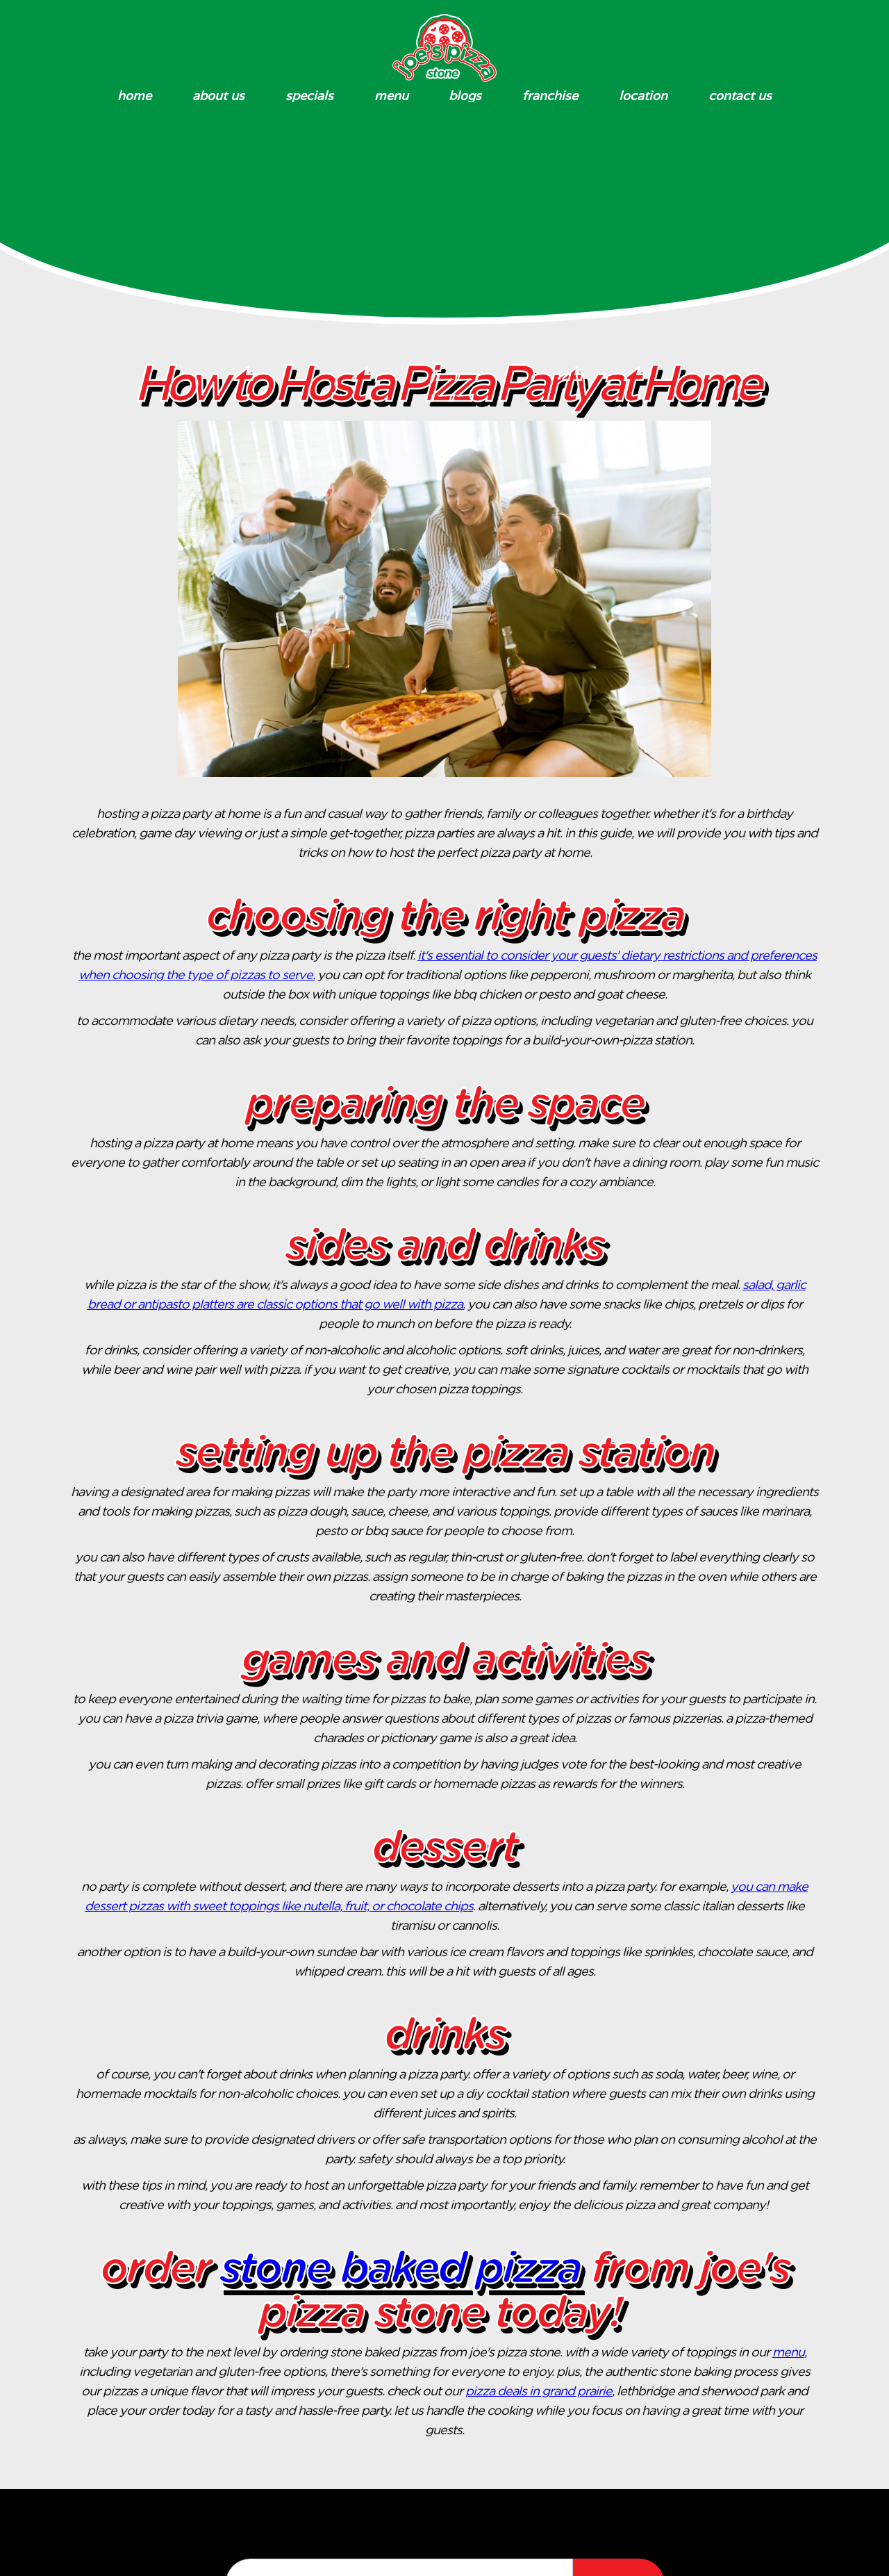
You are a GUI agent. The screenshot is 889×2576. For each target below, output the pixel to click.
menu (788, 2353)
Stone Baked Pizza (400, 2269)
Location (643, 95)
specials (309, 95)
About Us (218, 95)
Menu (391, 95)
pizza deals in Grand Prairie (538, 2392)
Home (134, 95)
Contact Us (740, 95)
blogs (465, 95)
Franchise (550, 95)
